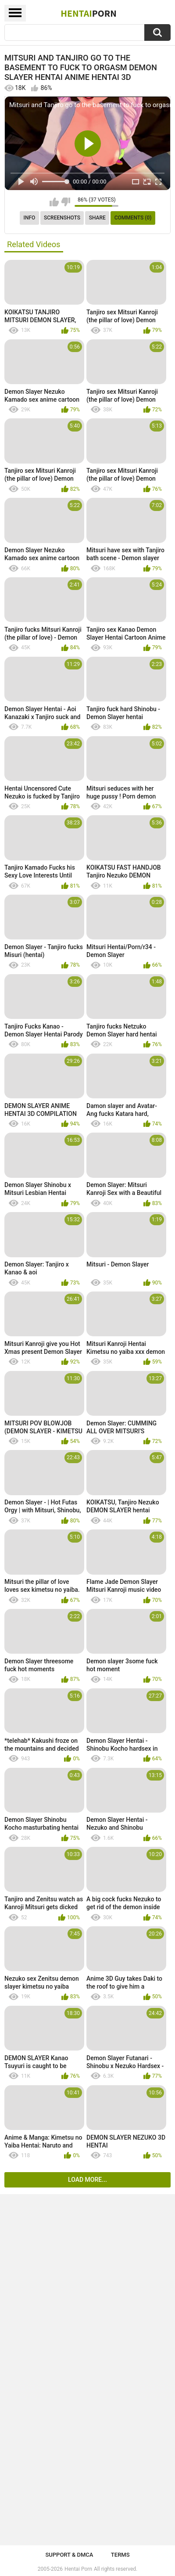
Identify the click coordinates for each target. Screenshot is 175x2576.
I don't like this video (65, 202)
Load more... (87, 2179)
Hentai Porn (78, 2569)
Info (30, 218)
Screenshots (62, 218)
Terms (120, 2554)
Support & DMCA (69, 2554)
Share (97, 218)
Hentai (88, 13)
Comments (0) (133, 218)
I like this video (54, 202)
